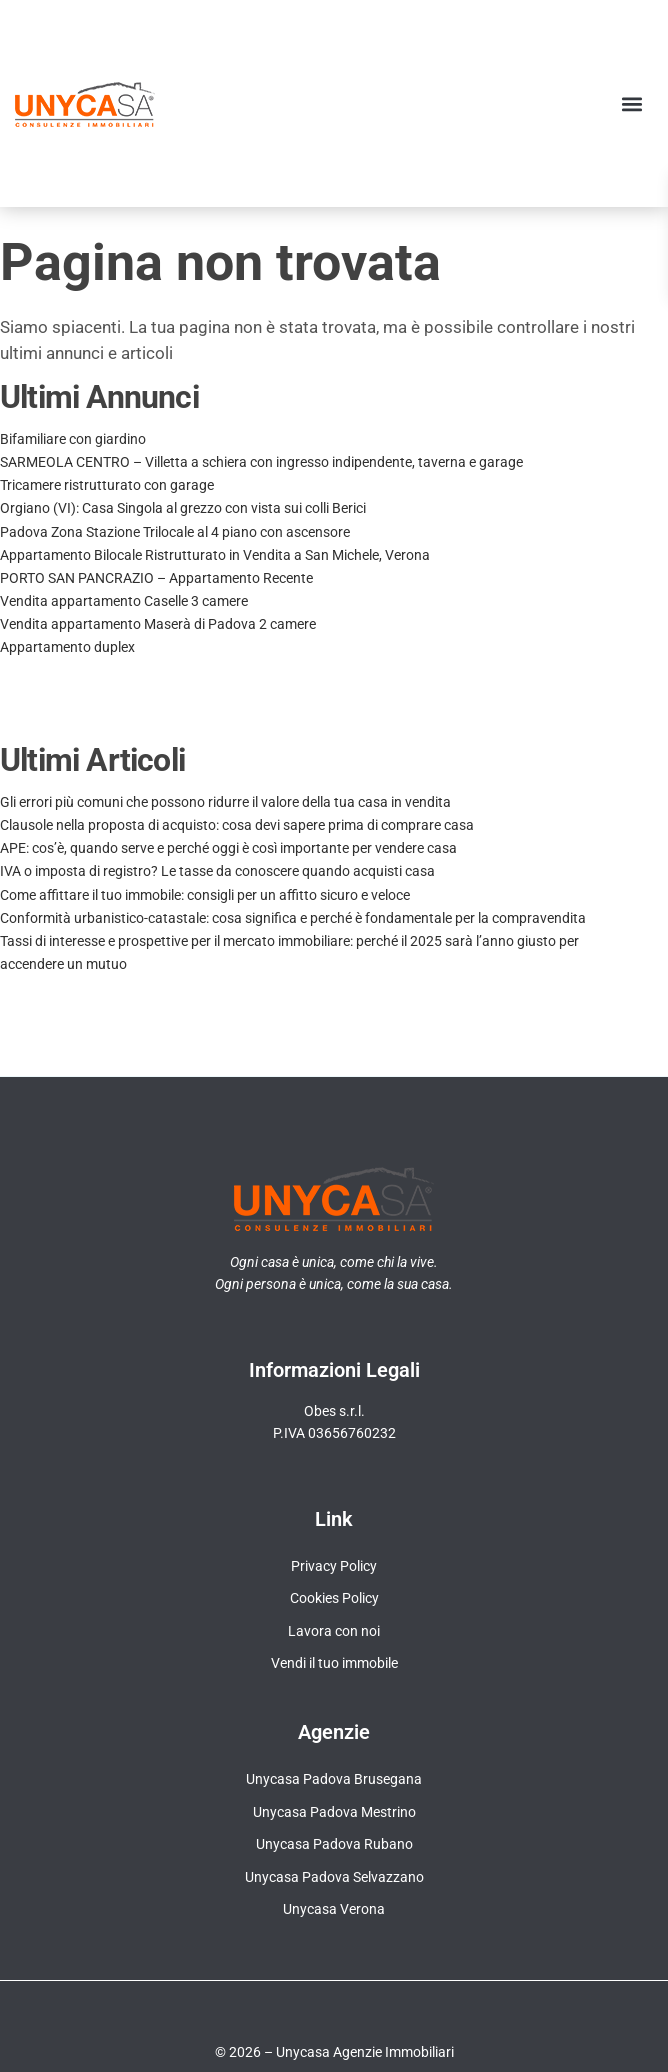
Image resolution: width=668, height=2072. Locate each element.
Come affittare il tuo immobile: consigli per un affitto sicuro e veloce (205, 895)
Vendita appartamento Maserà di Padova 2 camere (158, 624)
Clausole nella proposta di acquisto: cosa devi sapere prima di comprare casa (237, 825)
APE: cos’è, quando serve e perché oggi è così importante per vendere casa (228, 848)
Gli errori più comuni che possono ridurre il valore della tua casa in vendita (225, 802)
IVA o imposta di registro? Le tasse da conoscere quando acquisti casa (217, 871)
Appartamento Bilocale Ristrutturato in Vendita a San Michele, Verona (215, 555)
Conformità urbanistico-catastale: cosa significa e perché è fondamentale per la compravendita (293, 918)
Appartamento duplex (67, 647)
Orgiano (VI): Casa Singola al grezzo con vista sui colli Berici (183, 508)
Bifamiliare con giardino (73, 439)
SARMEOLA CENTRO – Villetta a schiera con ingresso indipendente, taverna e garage (261, 462)
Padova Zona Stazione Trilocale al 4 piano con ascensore (175, 532)
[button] (631, 103)
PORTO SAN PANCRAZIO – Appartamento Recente (156, 578)
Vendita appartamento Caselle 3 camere (124, 601)
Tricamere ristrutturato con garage (107, 485)
